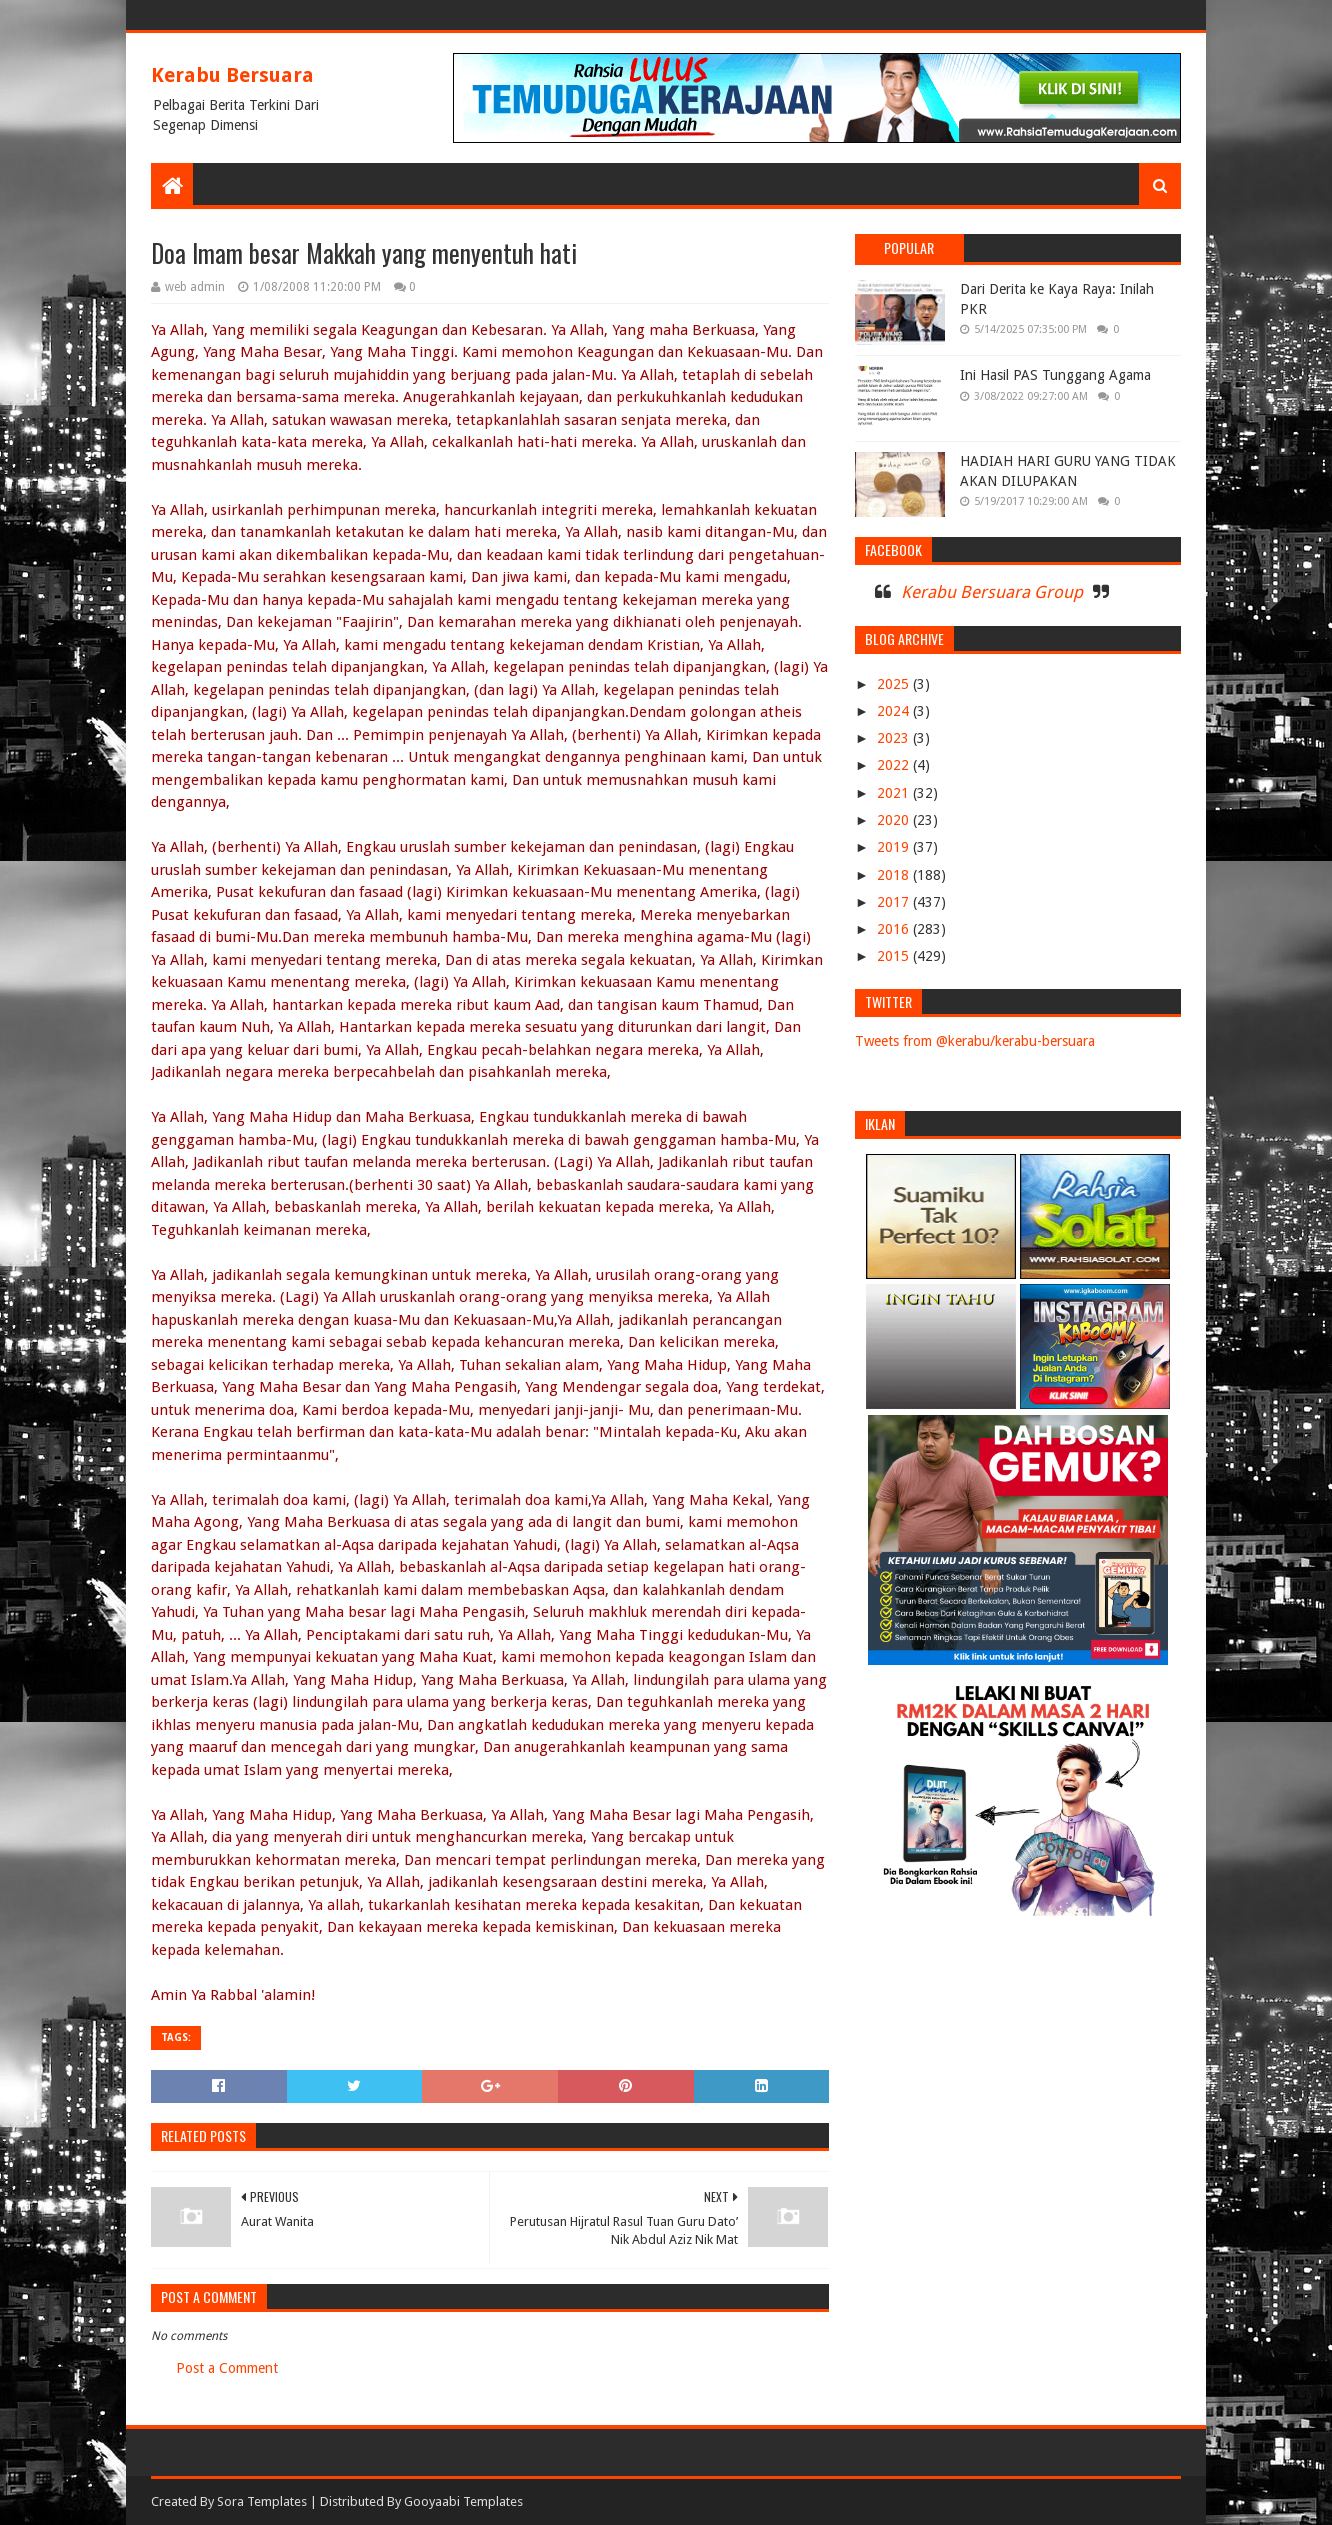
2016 (895, 929)
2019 (895, 847)
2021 (895, 793)
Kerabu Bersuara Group (992, 592)
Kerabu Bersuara (232, 75)
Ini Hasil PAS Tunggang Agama (1055, 375)
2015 (895, 956)
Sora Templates (262, 2501)
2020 (895, 820)
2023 (895, 738)
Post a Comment (227, 2368)
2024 (895, 711)
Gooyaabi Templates (463, 2501)
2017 (895, 902)
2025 (895, 684)
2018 (895, 875)
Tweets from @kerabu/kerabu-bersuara (975, 1041)
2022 (895, 765)
